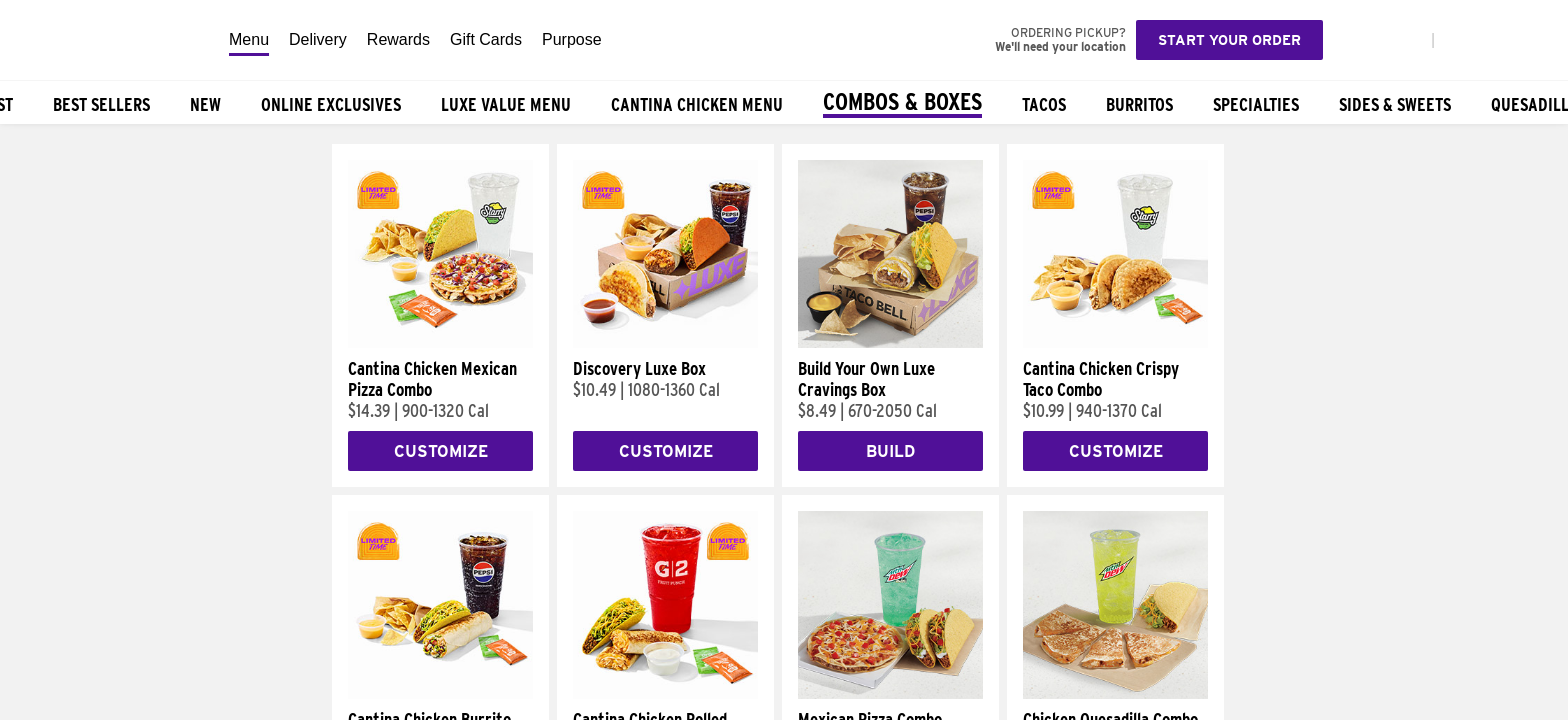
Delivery (318, 39)
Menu (249, 39)
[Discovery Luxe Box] (665, 343)
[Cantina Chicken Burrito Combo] (440, 694)
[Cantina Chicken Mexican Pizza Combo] (440, 343)
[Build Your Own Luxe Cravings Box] (890, 343)
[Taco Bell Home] (109, 40)
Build (890, 451)
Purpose (572, 39)
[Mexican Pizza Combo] (890, 694)
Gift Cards (486, 39)
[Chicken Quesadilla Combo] (1115, 694)
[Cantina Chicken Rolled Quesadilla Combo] (665, 694)
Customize (441, 451)
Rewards (398, 39)
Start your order (1229, 40)
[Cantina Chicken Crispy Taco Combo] (1115, 343)
